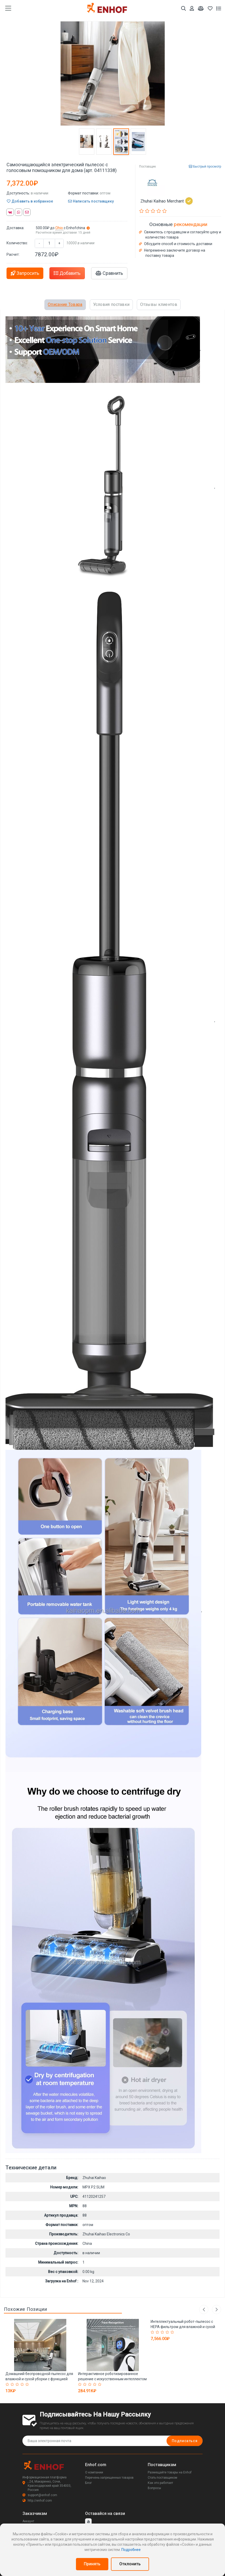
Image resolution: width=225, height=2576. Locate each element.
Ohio (59, 228)
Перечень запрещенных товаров (109, 2478)
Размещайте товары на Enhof (170, 2472)
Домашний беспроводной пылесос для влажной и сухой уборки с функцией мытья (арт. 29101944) (39, 2379)
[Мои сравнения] (201, 8)
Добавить (67, 273)
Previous (203, 2309)
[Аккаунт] (192, 8)
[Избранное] (210, 8)
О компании (94, 2472)
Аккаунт (28, 2521)
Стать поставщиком (162, 2478)
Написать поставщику (91, 201)
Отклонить (130, 2563)
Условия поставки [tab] (111, 304)
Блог (88, 2483)
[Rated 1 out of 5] (7, 2384)
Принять (92, 2563)
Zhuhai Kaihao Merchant (166, 201)
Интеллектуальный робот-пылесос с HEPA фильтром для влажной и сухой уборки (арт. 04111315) (183, 2326)
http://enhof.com (37, 2501)
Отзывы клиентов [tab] (158, 304)
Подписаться (184, 2441)
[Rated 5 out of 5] (27, 2384)
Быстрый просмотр (205, 166)
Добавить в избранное (30, 201)
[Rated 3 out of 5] (17, 2384)
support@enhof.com (39, 2495)
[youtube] (88, 2522)
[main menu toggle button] (8, 8)
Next (216, 2309)
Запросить (25, 273)
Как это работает (160, 2483)
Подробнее (131, 2550)
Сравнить (109, 273)
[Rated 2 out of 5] (12, 2384)
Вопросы (154, 2488)
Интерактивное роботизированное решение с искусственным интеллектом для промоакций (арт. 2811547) (112, 2379)
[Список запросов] (218, 8)
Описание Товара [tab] (65, 304)
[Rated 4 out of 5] (22, 2384)
